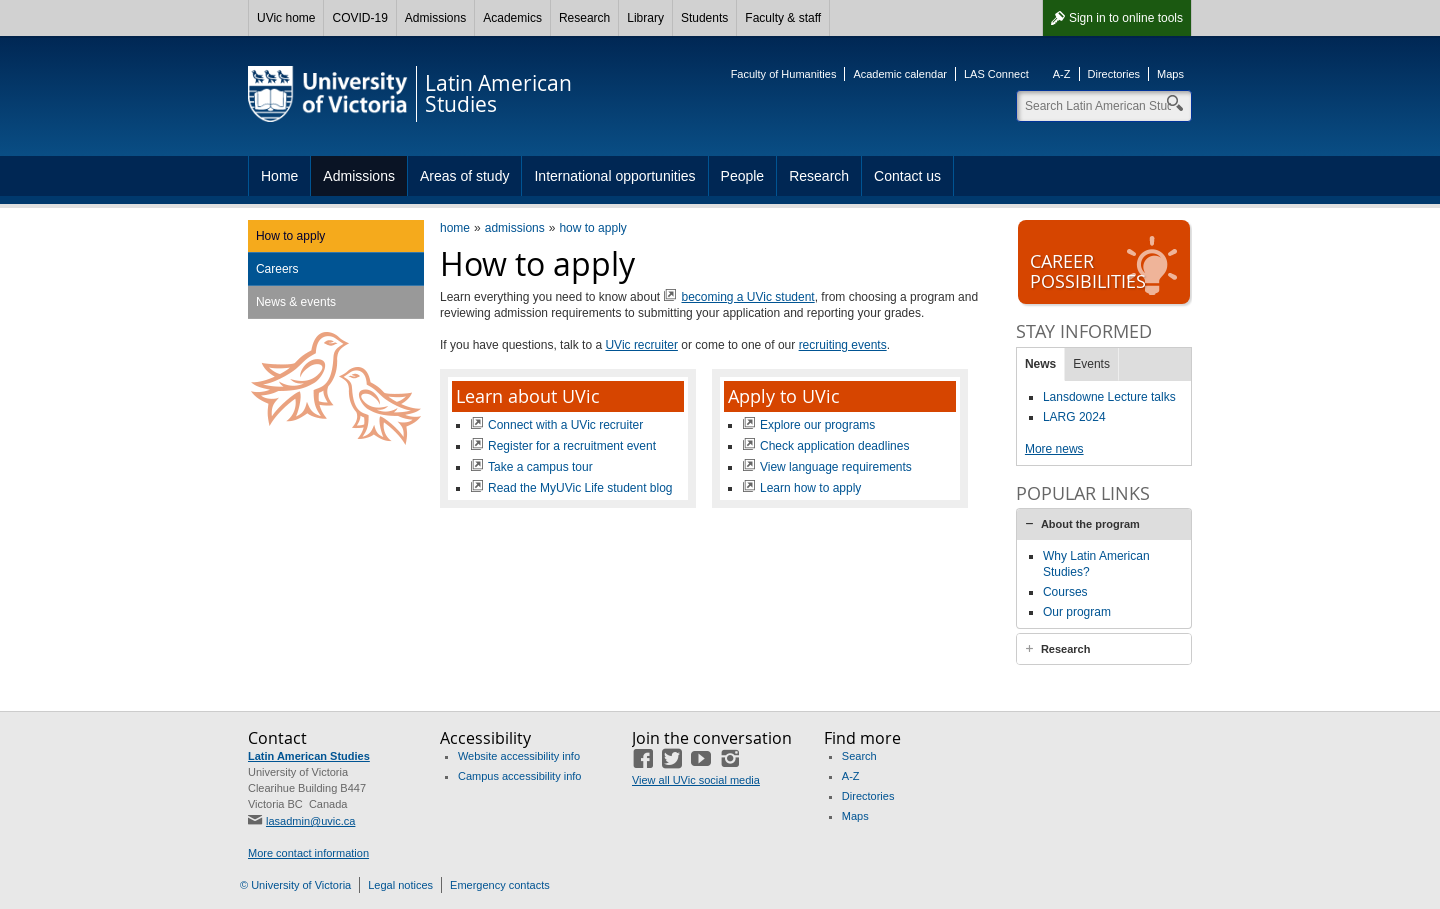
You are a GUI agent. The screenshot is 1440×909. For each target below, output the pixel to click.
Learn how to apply (810, 488)
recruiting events (843, 345)
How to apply (290, 236)
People (743, 176)
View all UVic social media (696, 780)
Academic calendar (900, 74)
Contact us (907, 176)
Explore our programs (817, 425)
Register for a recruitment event (572, 446)
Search (859, 756)
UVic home (286, 18)
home (455, 228)
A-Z (1062, 74)
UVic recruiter (641, 345)
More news (1054, 449)
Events (1091, 364)
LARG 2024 (1074, 417)
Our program (1077, 612)
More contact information (308, 853)
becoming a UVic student (747, 297)
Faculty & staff (783, 18)
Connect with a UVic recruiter (565, 425)
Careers (277, 269)
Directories (1114, 74)
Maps (1170, 74)
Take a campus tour (540, 467)
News (1040, 364)
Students (704, 18)
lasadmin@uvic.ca (310, 821)
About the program (1090, 524)
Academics (512, 18)
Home (279, 176)
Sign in (1126, 18)
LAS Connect (996, 74)
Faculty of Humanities (784, 74)
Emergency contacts (500, 885)
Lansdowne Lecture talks (1109, 397)
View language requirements (836, 467)
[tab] (1104, 524)
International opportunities (614, 176)
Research (584, 18)
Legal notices (400, 885)
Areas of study (465, 176)
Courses (1065, 592)
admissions (515, 228)
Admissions (435, 18)
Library (645, 18)
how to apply (592, 228)
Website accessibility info (519, 756)
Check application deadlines (834, 446)
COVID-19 (359, 18)
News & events (296, 302)
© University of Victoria (295, 885)
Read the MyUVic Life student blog (580, 488)
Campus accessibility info (520, 776)
